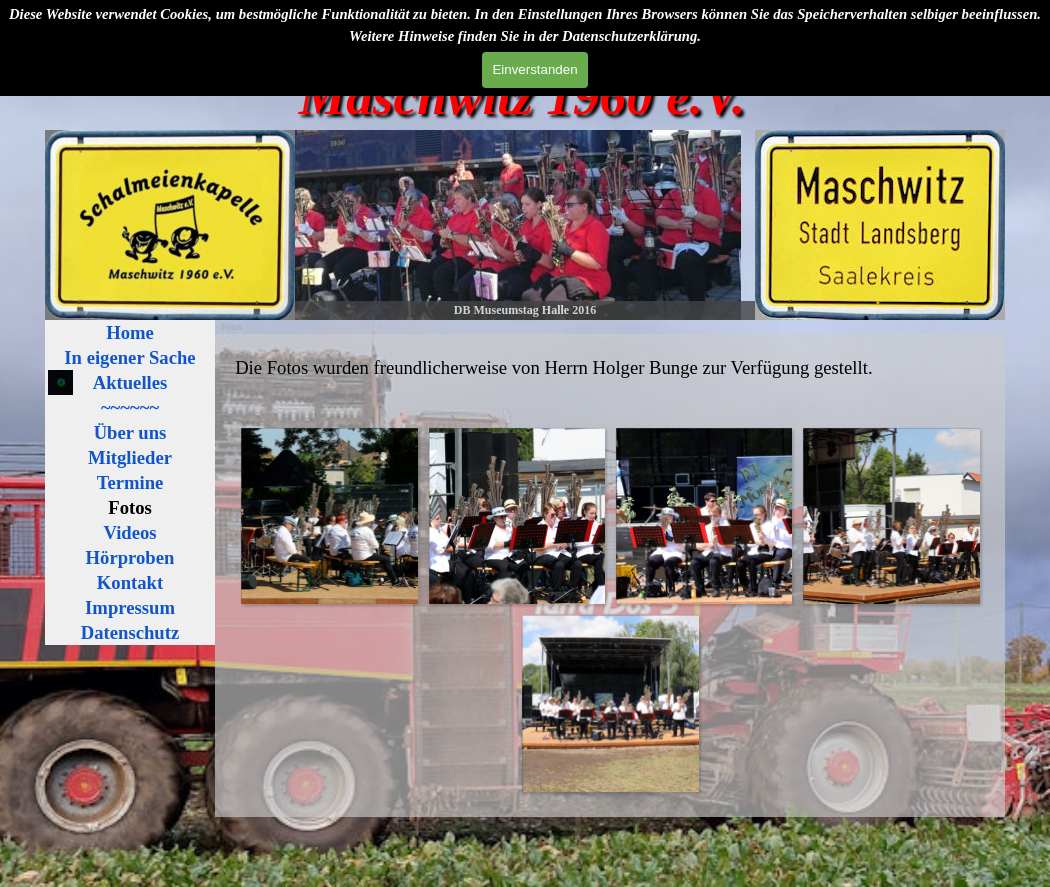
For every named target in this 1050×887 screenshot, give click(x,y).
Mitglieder (130, 457)
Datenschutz (130, 632)
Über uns (130, 432)
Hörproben (130, 557)
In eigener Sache (129, 357)
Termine (130, 482)
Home (130, 332)
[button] (328, 515)
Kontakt (130, 582)
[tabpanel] (610, 368)
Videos (129, 532)
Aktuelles (130, 382)
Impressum (130, 607)
